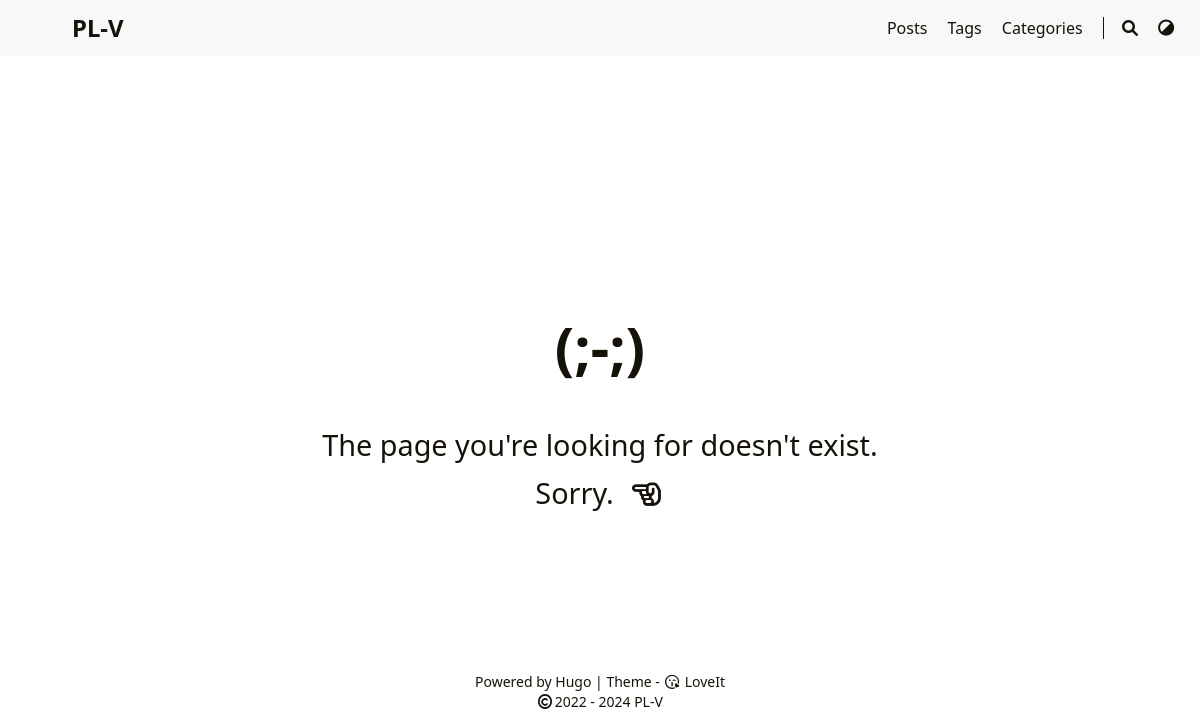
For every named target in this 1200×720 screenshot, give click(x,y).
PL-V (98, 27)
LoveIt (694, 681)
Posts (909, 28)
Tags (967, 28)
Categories (1044, 28)
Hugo (573, 681)
